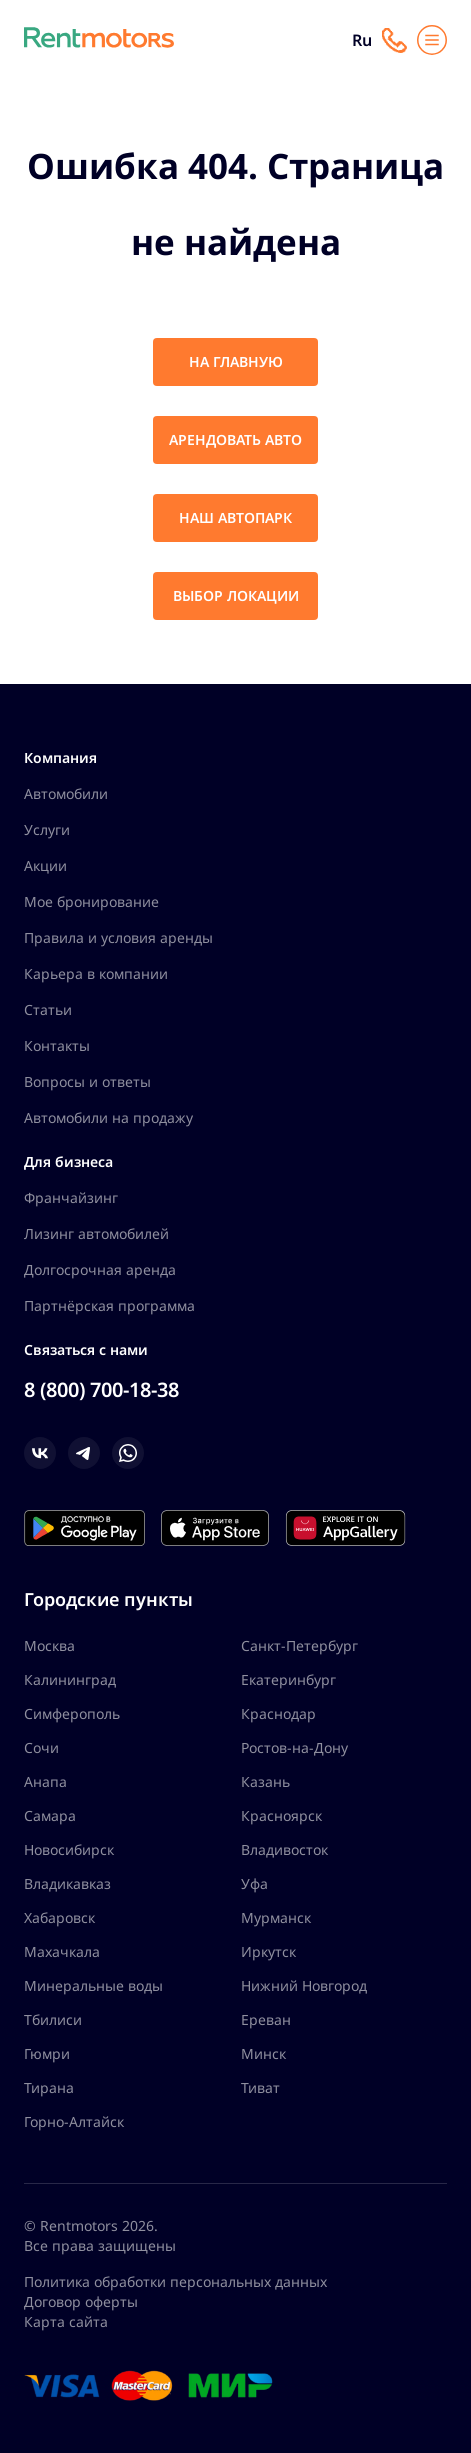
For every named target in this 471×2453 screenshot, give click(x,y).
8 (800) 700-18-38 (101, 1389)
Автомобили (66, 793)
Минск (263, 2053)
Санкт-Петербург (299, 1645)
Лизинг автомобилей (96, 1233)
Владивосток (284, 1849)
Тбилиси (53, 2019)
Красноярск (281, 1815)
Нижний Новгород (304, 1985)
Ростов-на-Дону (294, 1747)
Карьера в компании (96, 973)
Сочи (41, 1747)
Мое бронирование (91, 901)
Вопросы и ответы (87, 1081)
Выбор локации (236, 595)
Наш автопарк (235, 517)
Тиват (260, 2087)
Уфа (254, 1883)
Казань (265, 1781)
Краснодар (278, 1713)
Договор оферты (81, 2301)
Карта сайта (66, 2321)
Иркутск (268, 1951)
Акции (45, 865)
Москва (49, 1645)
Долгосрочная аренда (100, 1269)
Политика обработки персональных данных (175, 2281)
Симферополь (72, 1713)
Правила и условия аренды (118, 937)
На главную (236, 361)
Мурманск (276, 1917)
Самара (50, 1815)
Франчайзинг (71, 1197)
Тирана (49, 2087)
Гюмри (47, 2053)
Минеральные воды (93, 1985)
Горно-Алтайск (74, 2121)
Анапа (45, 1781)
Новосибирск (69, 1849)
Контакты (57, 1045)
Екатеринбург (288, 1679)
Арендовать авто (235, 439)
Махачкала (62, 1951)
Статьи (48, 1009)
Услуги (47, 829)
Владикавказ (67, 1883)
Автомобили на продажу (108, 1117)
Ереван (266, 2019)
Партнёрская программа (109, 1305)
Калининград (70, 1679)
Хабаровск (59, 1917)
